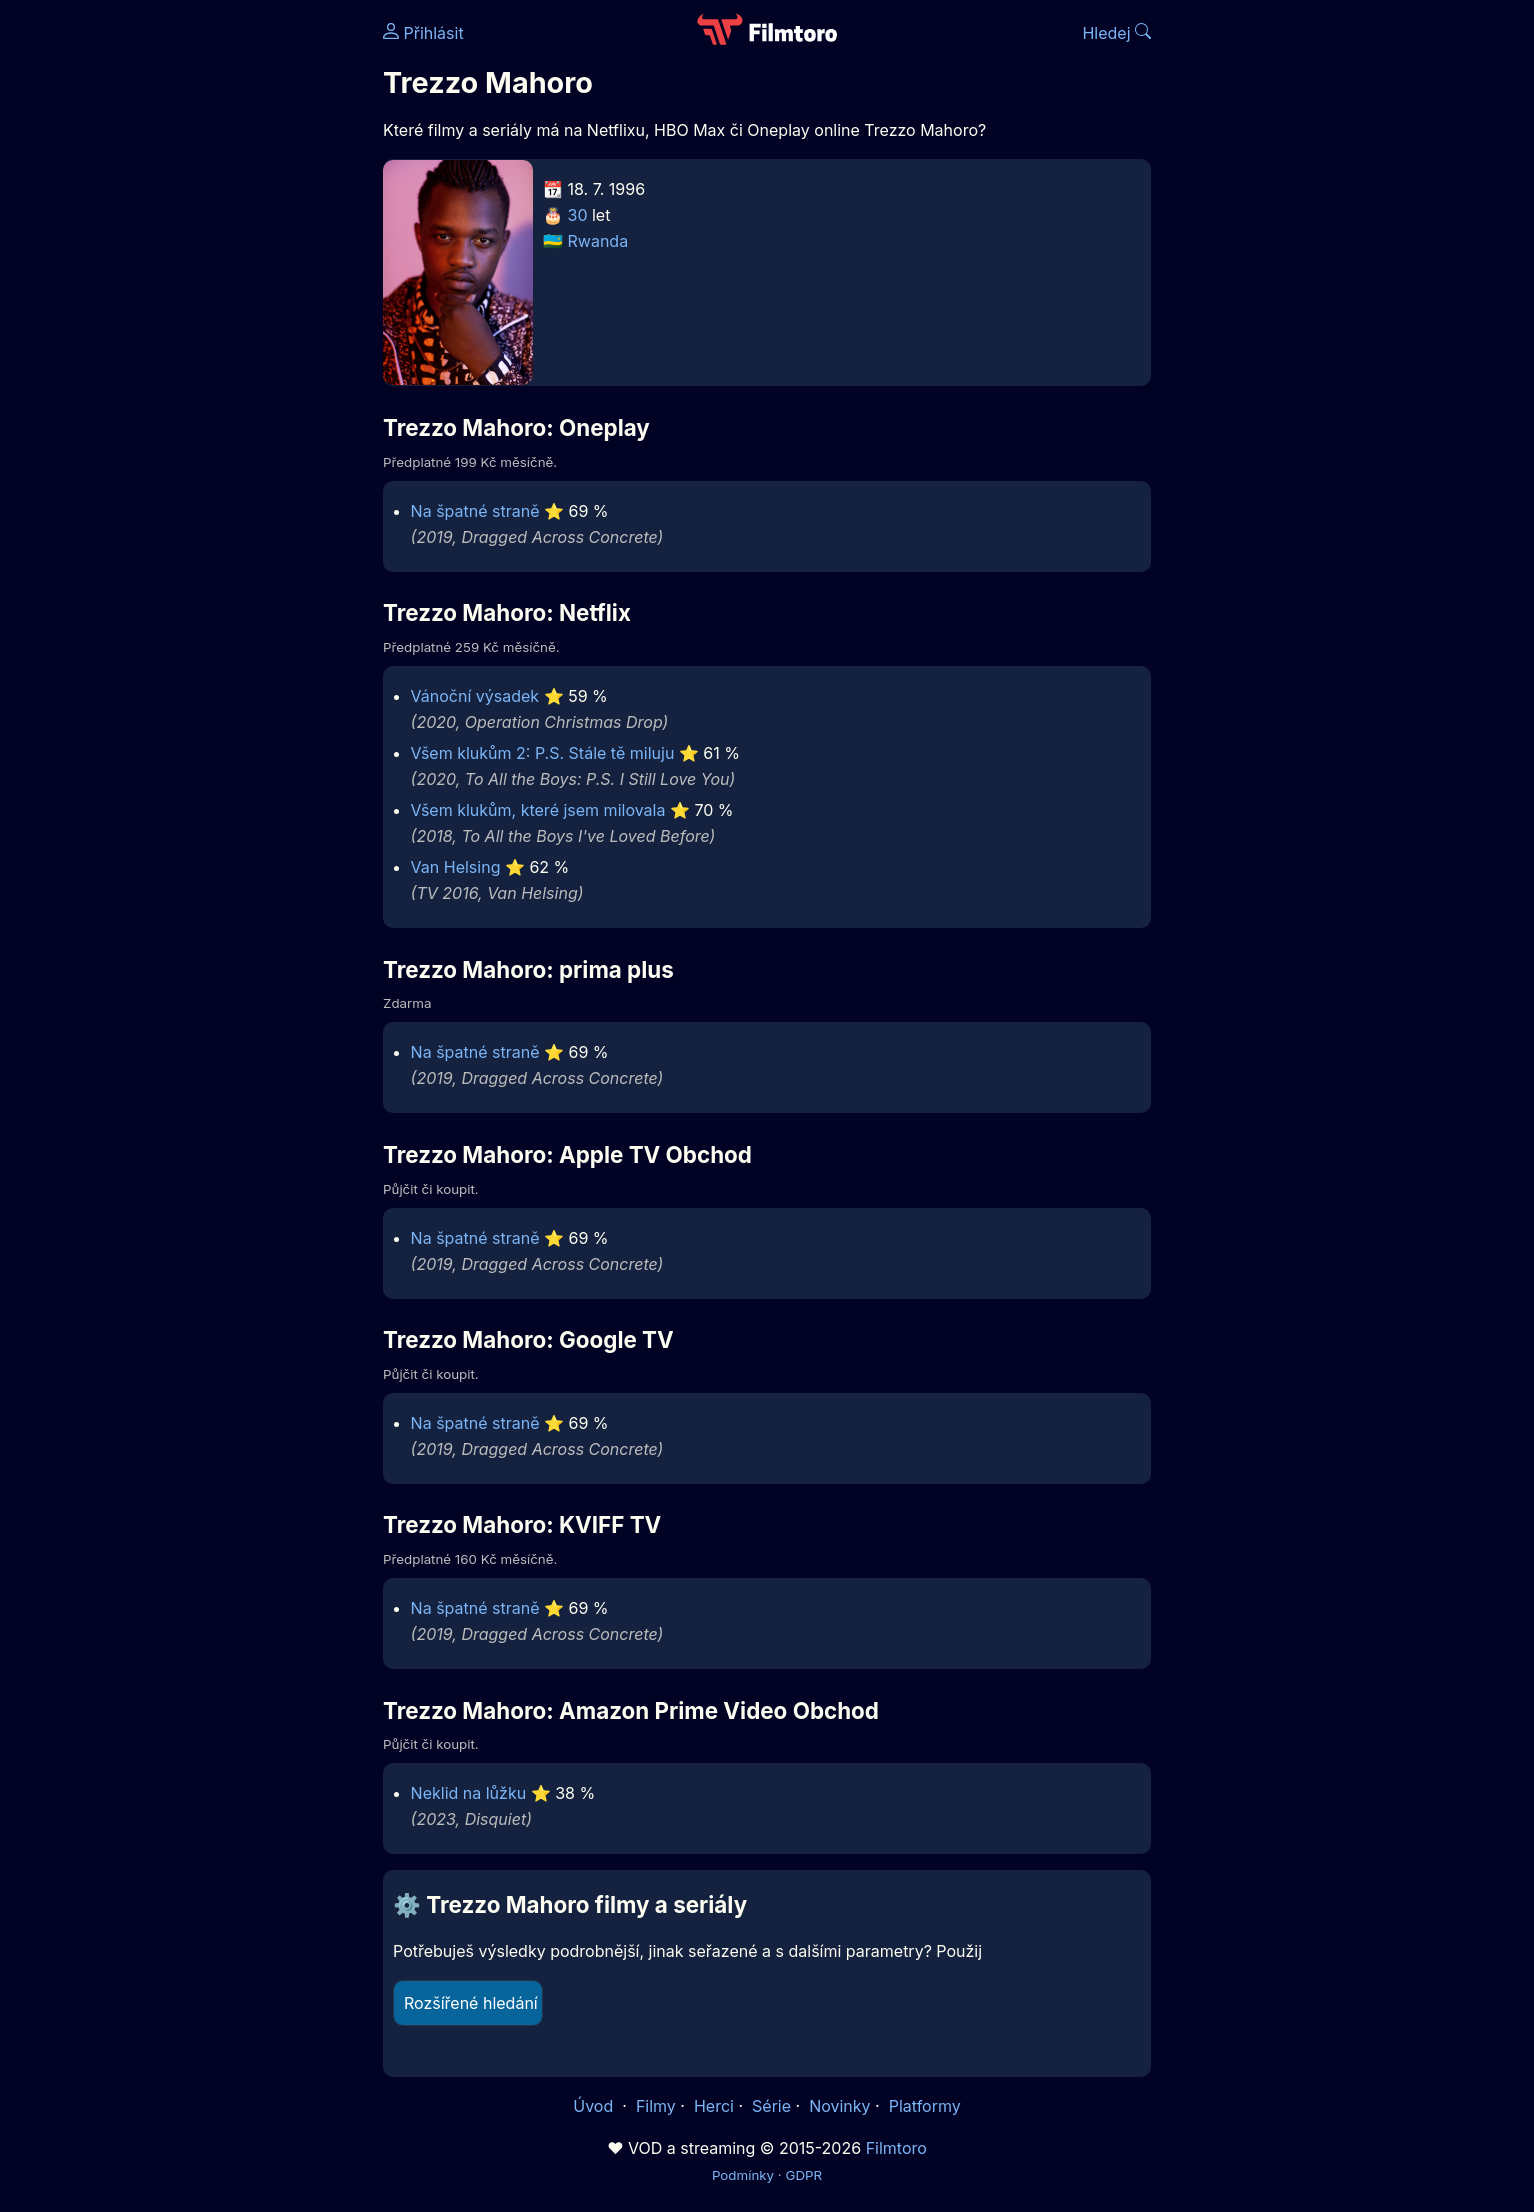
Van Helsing (456, 867)
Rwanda (598, 241)
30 (578, 215)
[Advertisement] (238, 308)
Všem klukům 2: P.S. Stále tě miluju (543, 753)
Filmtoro (896, 2148)
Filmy (656, 2106)
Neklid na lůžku (469, 1793)
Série (771, 2106)
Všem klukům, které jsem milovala (538, 810)
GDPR (803, 2175)
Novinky (839, 2106)
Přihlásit (423, 33)
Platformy (925, 2106)
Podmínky (743, 2175)
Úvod (595, 2106)
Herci (714, 2106)
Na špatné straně (475, 511)
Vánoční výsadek (475, 696)
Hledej (1116, 33)
